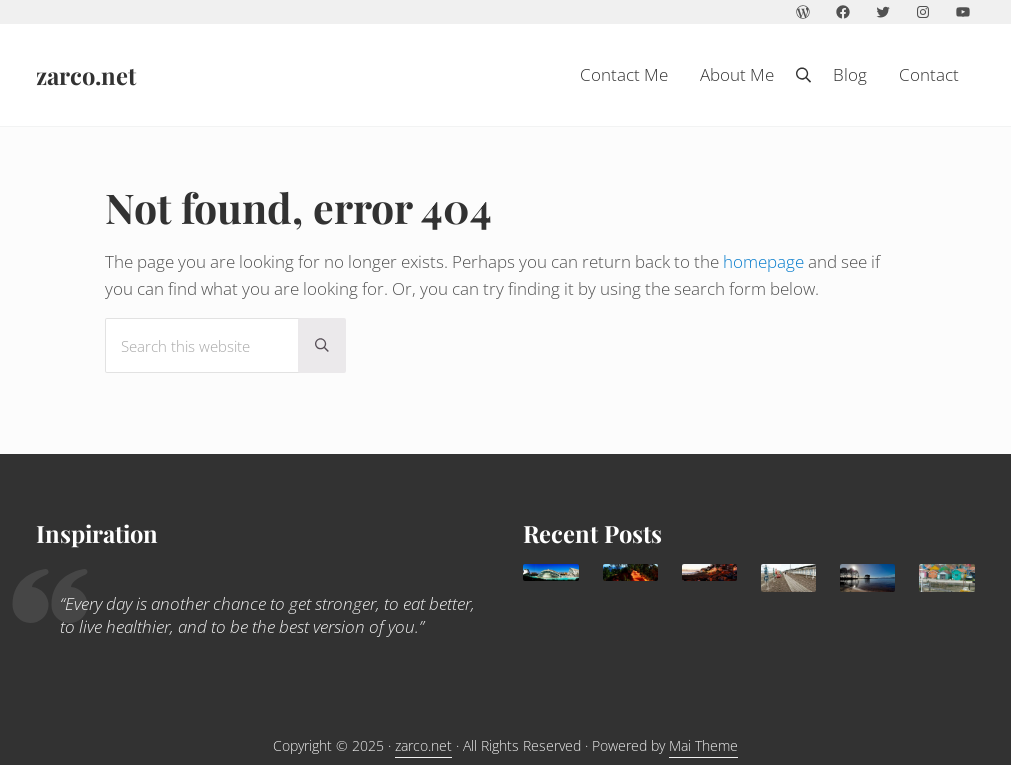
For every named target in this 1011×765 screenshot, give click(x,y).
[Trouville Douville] (788, 578)
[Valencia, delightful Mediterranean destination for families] (550, 572)
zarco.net (86, 75)
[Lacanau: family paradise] (867, 578)
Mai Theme (703, 745)
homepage (763, 261)
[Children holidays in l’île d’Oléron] (946, 578)
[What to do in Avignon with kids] (630, 572)
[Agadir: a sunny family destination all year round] (709, 572)
